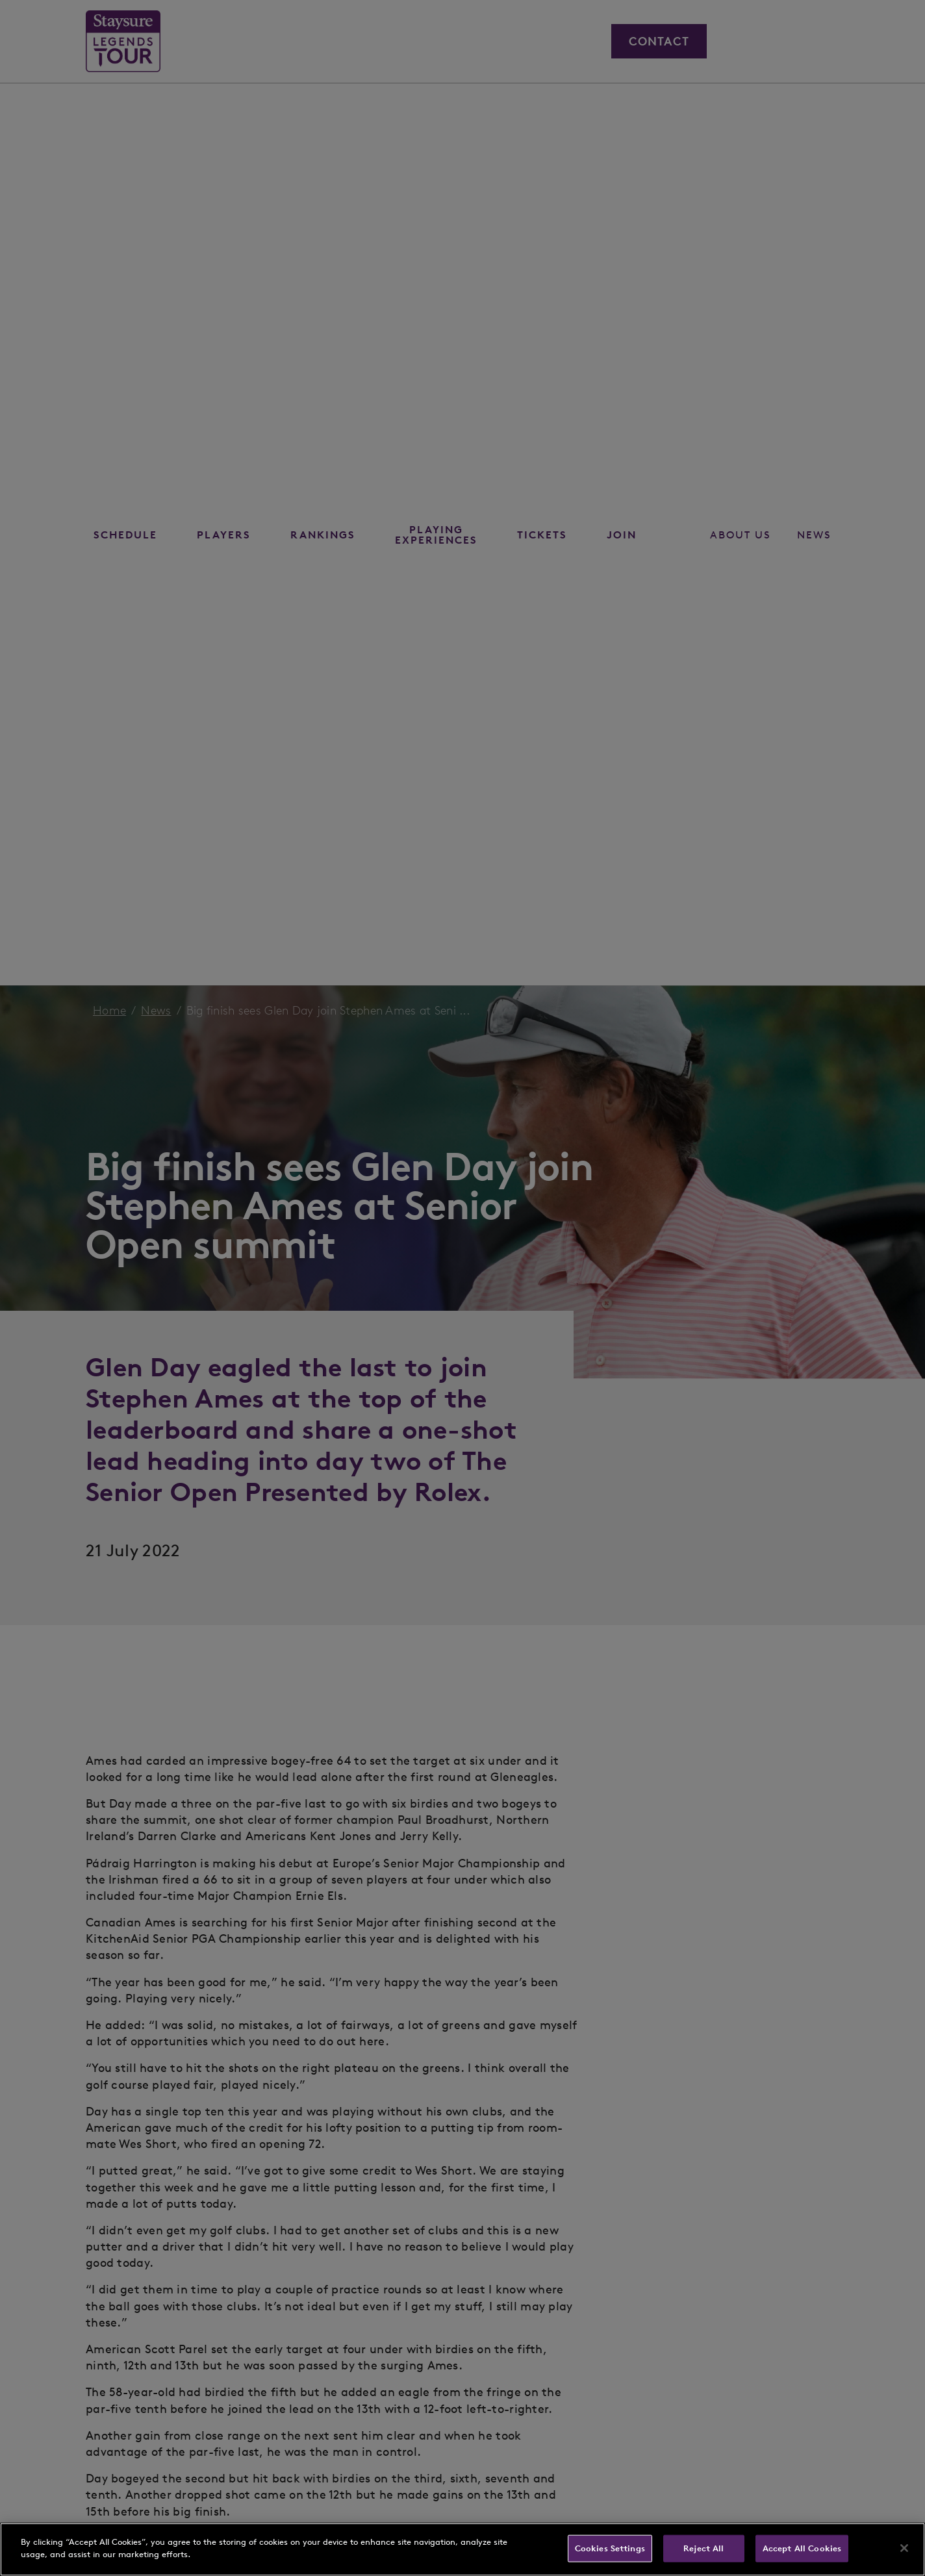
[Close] (904, 2548)
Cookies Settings (610, 2548)
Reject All (703, 2548)
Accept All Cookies (802, 2548)
